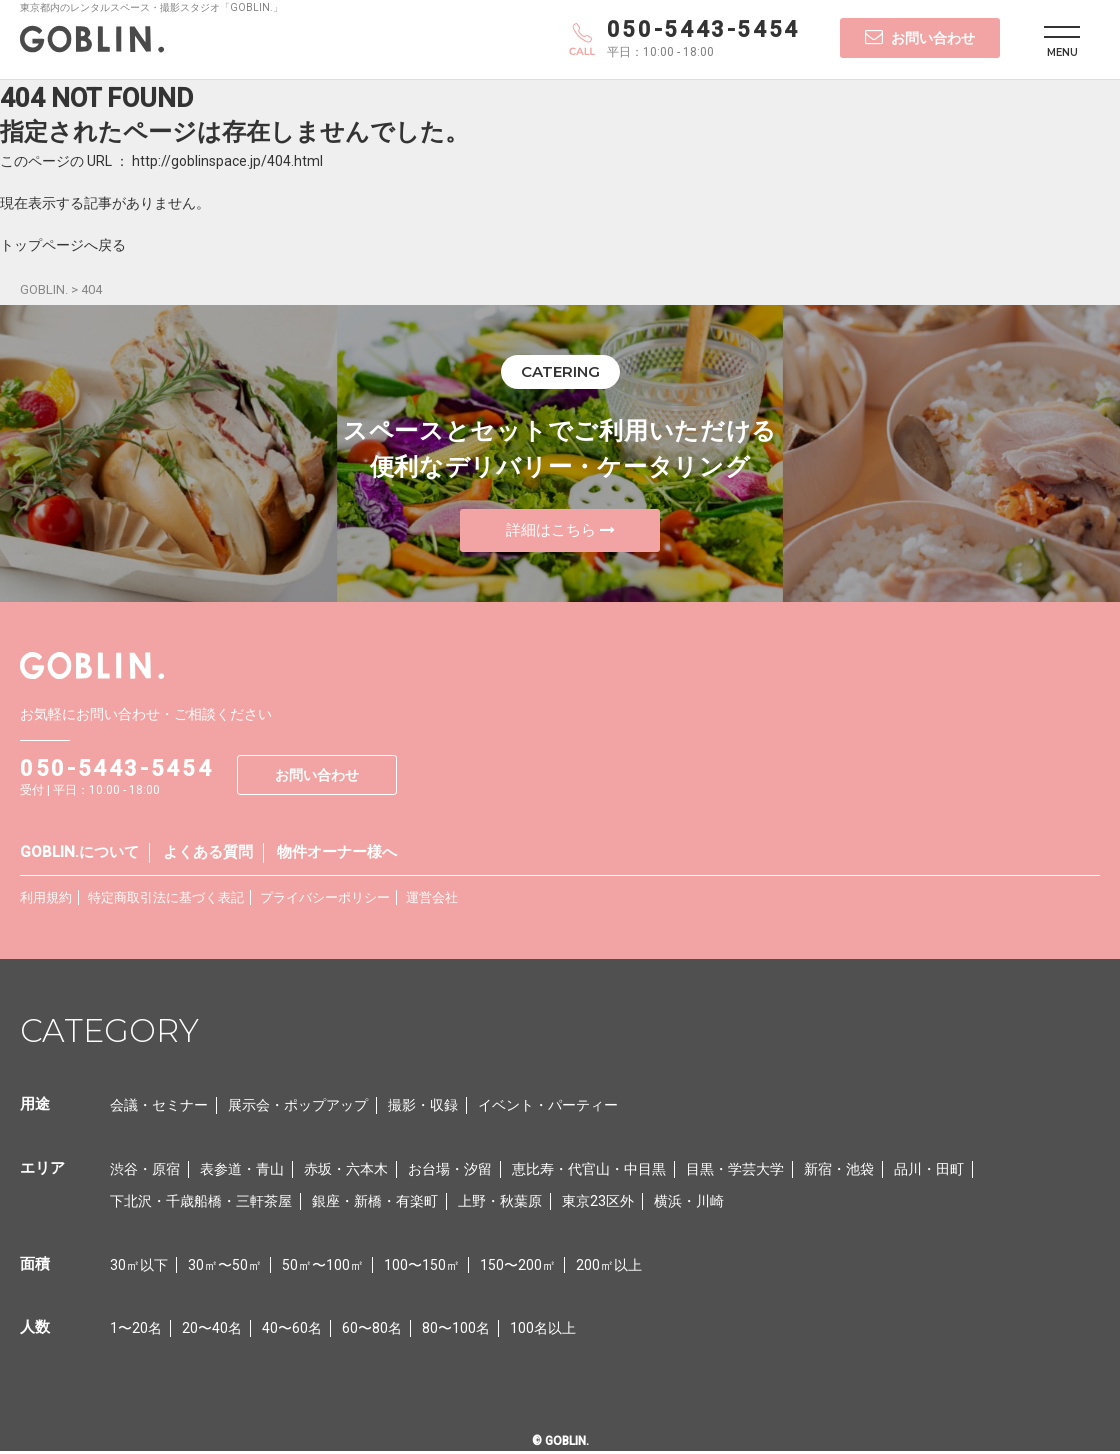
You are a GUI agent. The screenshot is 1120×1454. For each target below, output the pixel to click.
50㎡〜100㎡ (323, 1267)
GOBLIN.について (79, 854)
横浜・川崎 (689, 1203)
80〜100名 (456, 1331)
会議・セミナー (159, 1107)
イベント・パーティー (548, 1107)
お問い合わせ (920, 37)
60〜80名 (372, 1331)
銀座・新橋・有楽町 (375, 1203)
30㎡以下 (139, 1267)
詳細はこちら (560, 531)
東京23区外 (598, 1203)
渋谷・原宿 (145, 1171)
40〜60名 (292, 1331)
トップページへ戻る (63, 245)
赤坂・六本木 (346, 1171)
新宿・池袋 (839, 1171)
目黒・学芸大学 (735, 1171)
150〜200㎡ (518, 1267)
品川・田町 (929, 1171)
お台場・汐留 (450, 1171)
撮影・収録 (423, 1107)
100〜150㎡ (422, 1267)
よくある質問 (208, 854)
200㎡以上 (609, 1267)
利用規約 (46, 899)
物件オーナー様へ (337, 854)
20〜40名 (212, 1331)
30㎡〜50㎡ (225, 1267)
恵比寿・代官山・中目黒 (589, 1171)
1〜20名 (136, 1331)
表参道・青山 (242, 1171)
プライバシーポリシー (325, 899)
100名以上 (543, 1331)
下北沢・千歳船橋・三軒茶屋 (201, 1203)
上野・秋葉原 (500, 1203)
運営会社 (432, 899)
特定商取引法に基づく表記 (166, 899)
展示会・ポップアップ (298, 1107)
